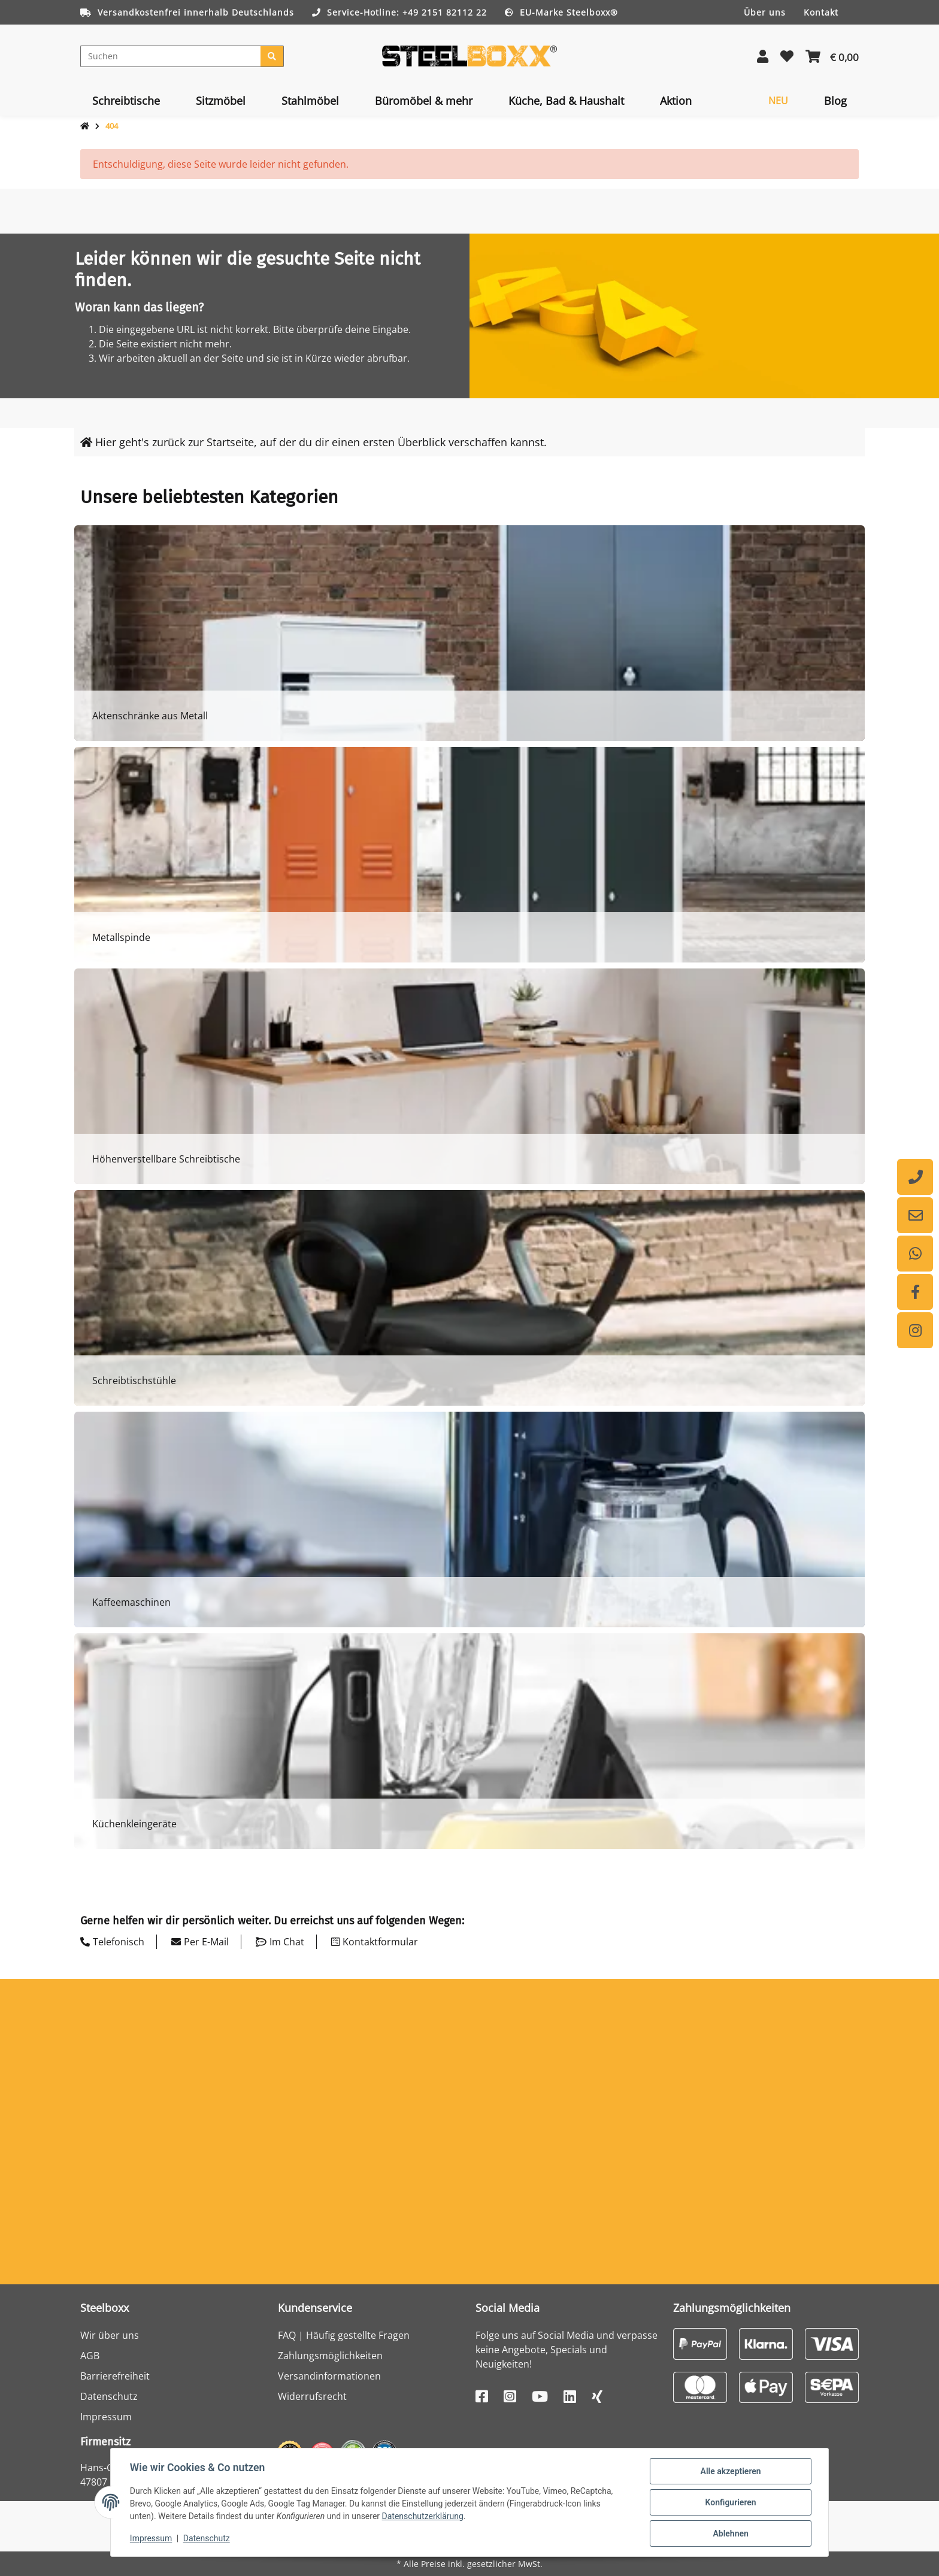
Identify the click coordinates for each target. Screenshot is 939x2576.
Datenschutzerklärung (423, 2516)
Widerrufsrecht (312, 2396)
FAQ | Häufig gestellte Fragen (344, 2335)
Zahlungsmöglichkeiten (330, 2355)
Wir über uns (109, 2335)
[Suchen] (170, 56)
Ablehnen (730, 2533)
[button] (762, 56)
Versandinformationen (329, 2376)
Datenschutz (109, 2396)
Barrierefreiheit (115, 2376)
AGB (89, 2355)
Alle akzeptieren (730, 2471)
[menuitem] (126, 101)
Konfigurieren (730, 2502)
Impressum (106, 2416)
